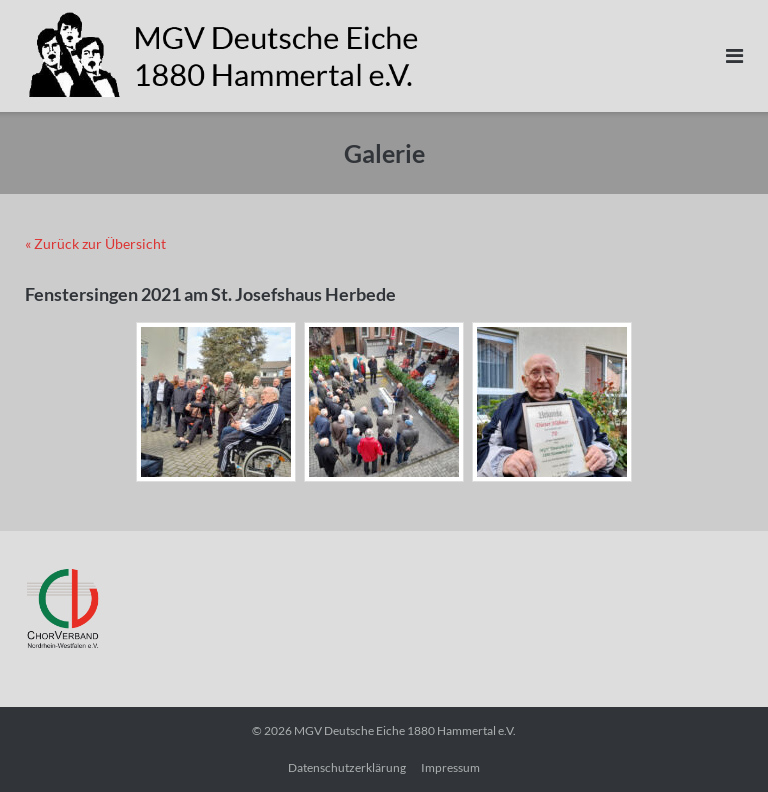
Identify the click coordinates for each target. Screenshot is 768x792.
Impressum (450, 767)
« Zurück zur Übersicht (95, 243)
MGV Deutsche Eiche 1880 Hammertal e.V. (405, 730)
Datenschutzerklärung (347, 767)
